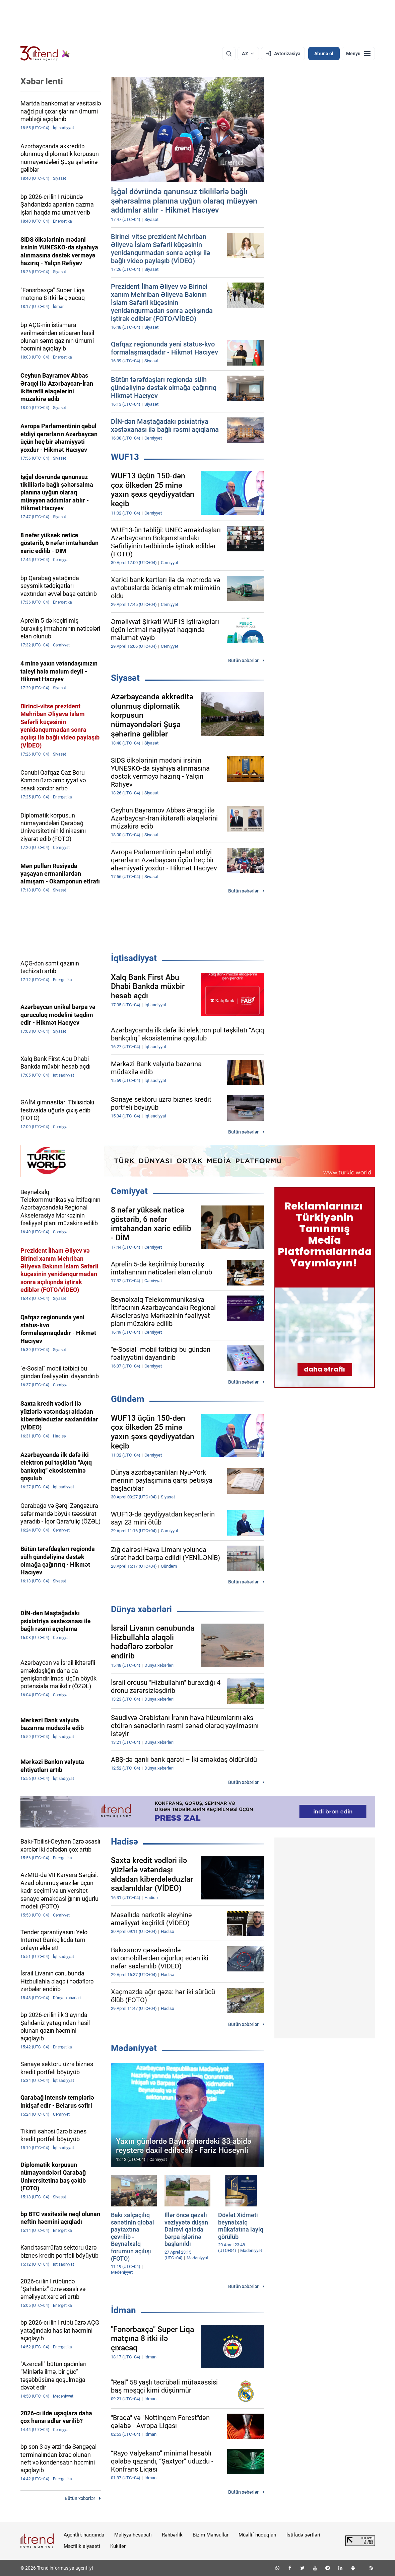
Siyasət (125, 678)
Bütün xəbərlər (243, 660)
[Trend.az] (45, 53)
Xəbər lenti (41, 81)
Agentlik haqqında (84, 2535)
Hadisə (124, 1842)
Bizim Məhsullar (210, 2535)
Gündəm (127, 1399)
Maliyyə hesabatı (133, 2535)
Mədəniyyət (134, 2048)
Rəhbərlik (172, 2535)
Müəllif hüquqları (257, 2535)
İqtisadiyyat (134, 958)
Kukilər (118, 2546)
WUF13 (125, 457)
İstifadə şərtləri (303, 2535)
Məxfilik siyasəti (82, 2546)
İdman (123, 2310)
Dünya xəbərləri (141, 1609)
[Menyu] (358, 53)
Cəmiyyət (129, 1191)
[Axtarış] (229, 53)
